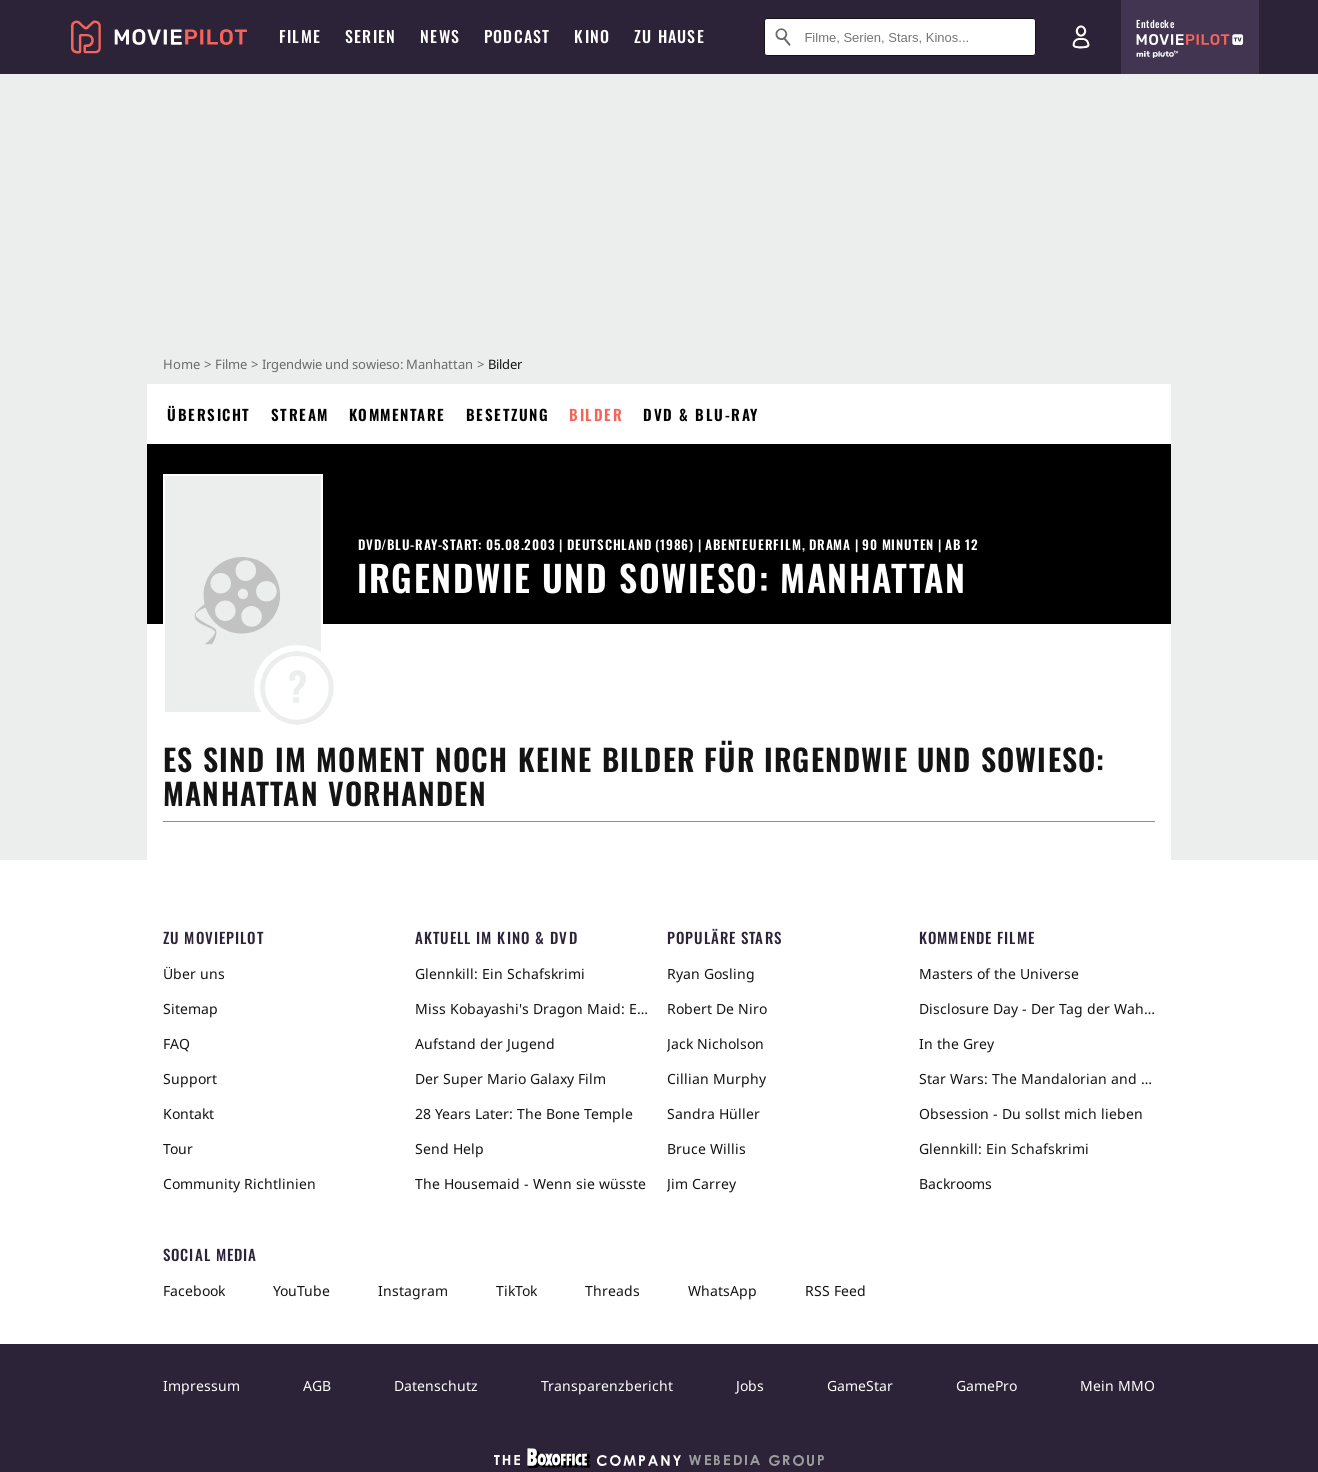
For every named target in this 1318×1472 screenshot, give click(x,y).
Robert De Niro (717, 1008)
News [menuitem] (440, 36)
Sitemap (190, 1008)
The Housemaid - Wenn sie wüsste (530, 1183)
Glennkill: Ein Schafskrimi (500, 973)
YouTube (301, 1290)
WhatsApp (722, 1290)
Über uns (194, 973)
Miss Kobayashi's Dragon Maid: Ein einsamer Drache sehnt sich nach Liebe (533, 1008)
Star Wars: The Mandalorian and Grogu (1037, 1078)
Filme (231, 364)
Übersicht (209, 414)
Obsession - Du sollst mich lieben (1031, 1113)
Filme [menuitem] (300, 36)
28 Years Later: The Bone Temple (524, 1113)
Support (190, 1078)
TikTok (516, 1290)
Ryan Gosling (711, 973)
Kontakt (188, 1113)
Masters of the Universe (999, 973)
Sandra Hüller (713, 1113)
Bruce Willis (706, 1148)
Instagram (413, 1290)
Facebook (194, 1290)
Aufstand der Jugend (485, 1043)
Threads (612, 1290)
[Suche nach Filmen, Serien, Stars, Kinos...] (900, 37)
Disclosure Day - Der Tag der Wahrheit (1037, 1008)
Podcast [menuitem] (517, 36)
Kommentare (397, 414)
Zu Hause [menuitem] (669, 36)
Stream (300, 414)
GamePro (986, 1385)
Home (181, 364)
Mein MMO (1117, 1385)
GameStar (860, 1385)
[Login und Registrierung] (1081, 37)
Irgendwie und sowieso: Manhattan (367, 364)
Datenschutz (436, 1385)
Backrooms (955, 1183)
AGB (317, 1385)
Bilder (596, 414)
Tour (178, 1148)
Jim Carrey (701, 1183)
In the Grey (956, 1043)
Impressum (201, 1385)
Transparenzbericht (607, 1385)
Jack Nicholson (715, 1043)
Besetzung (508, 414)
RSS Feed (835, 1290)
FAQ (176, 1043)
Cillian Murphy (716, 1078)
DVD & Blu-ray (701, 414)
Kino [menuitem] (592, 36)
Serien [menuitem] (370, 36)
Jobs (750, 1385)
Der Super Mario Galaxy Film (510, 1078)
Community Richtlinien (239, 1183)
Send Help (449, 1148)
